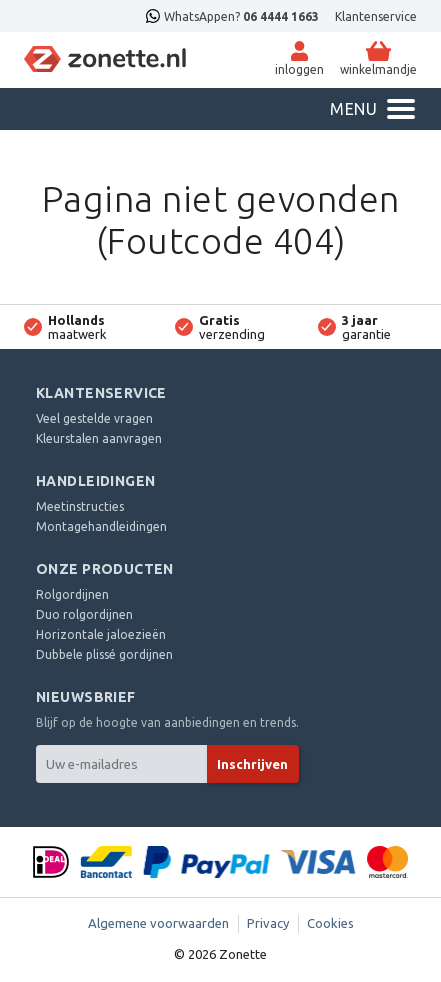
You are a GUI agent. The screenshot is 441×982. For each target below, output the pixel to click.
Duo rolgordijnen (84, 614)
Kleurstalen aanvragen (99, 438)
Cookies (330, 923)
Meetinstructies (80, 506)
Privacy (268, 923)
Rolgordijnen (72, 594)
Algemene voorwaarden (158, 923)
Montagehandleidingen (101, 526)
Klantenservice (376, 16)
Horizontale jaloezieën (101, 634)
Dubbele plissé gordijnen (104, 654)
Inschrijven (252, 764)
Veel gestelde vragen (94, 418)
